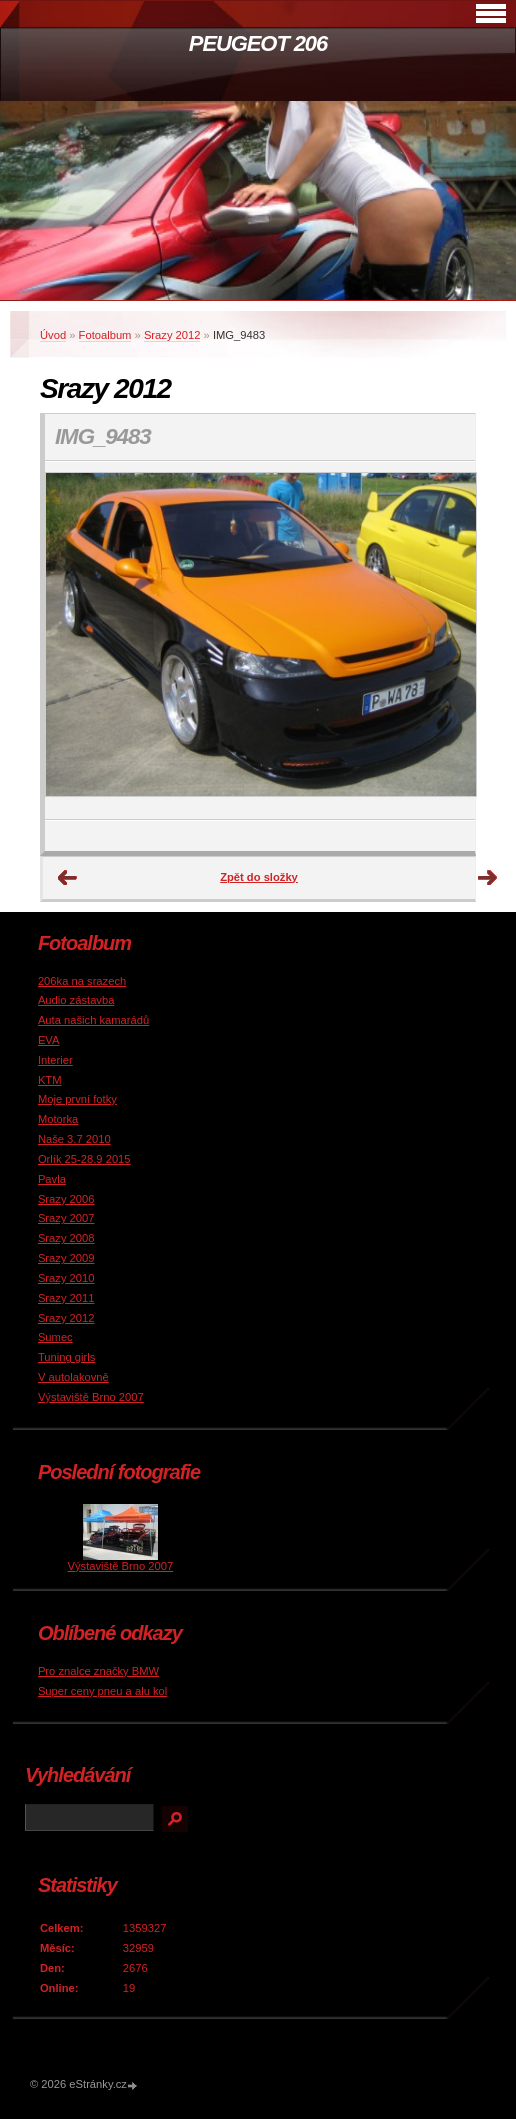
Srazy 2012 (172, 335)
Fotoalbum (105, 335)
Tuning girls (66, 1357)
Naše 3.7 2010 (74, 1139)
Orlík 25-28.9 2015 (84, 1159)
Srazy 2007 (66, 1218)
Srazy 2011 (66, 1298)
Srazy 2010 (66, 1278)
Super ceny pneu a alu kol (102, 1691)
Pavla (52, 1179)
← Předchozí (68, 878)
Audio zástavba (76, 1000)
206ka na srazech (82, 981)
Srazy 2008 (66, 1238)
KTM (50, 1080)
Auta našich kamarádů (93, 1020)
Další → (488, 878)
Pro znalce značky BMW (98, 1671)
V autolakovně (73, 1377)
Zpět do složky (259, 877)
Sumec (55, 1337)
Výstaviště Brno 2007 (91, 1397)
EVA (49, 1040)
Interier (55, 1060)
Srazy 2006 (66, 1199)
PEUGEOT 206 (258, 43)
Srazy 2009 (66, 1258)
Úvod (53, 335)
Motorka (58, 1119)
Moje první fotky (77, 1099)
